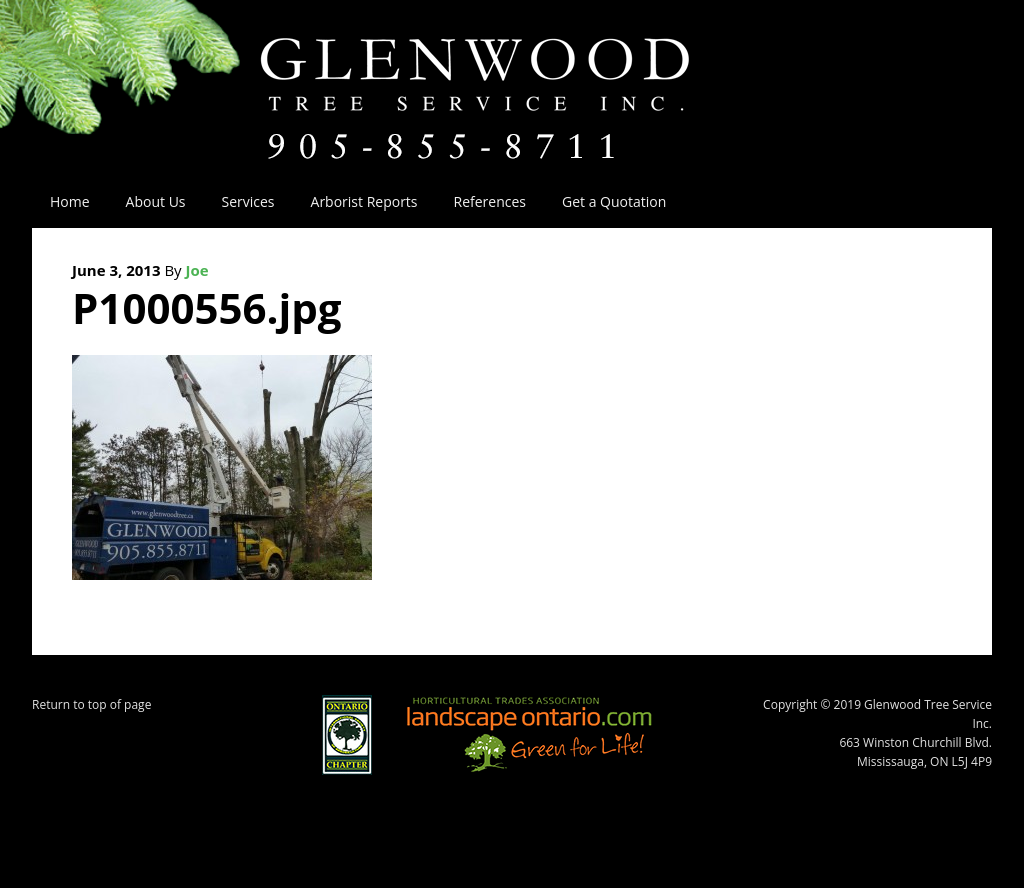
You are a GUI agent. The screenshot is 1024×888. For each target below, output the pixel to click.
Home (70, 201)
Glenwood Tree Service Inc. (512, 78)
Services (239, 201)
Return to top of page (91, 704)
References (490, 201)
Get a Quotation (614, 201)
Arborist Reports (364, 201)
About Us (147, 201)
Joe (197, 270)
